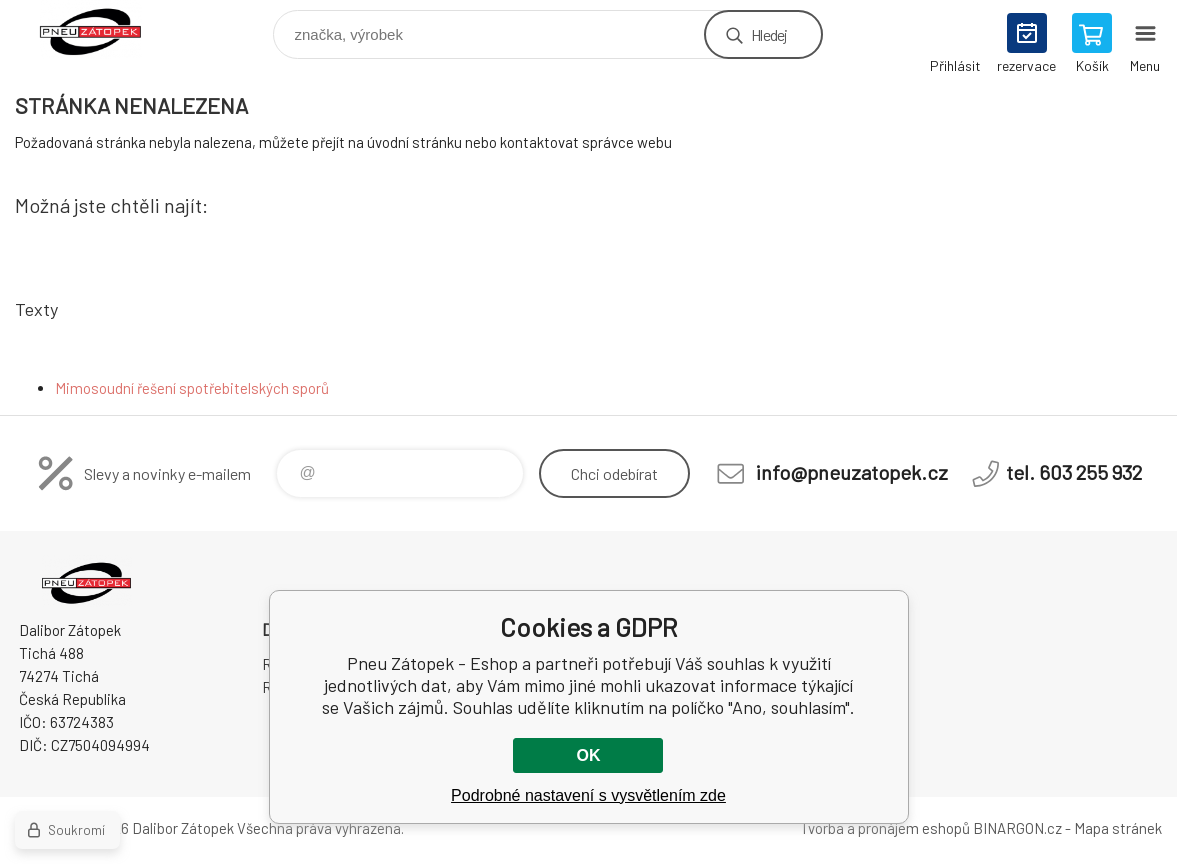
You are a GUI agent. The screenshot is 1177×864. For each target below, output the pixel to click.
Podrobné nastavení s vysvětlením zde (588, 795)
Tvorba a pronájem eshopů (885, 828)
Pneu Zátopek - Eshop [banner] (103, 29)
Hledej (769, 34)
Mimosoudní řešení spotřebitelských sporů (192, 388)
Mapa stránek (1118, 828)
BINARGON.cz (1017, 828)
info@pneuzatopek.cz (852, 472)
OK (588, 755)
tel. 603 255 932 (1074, 472)
